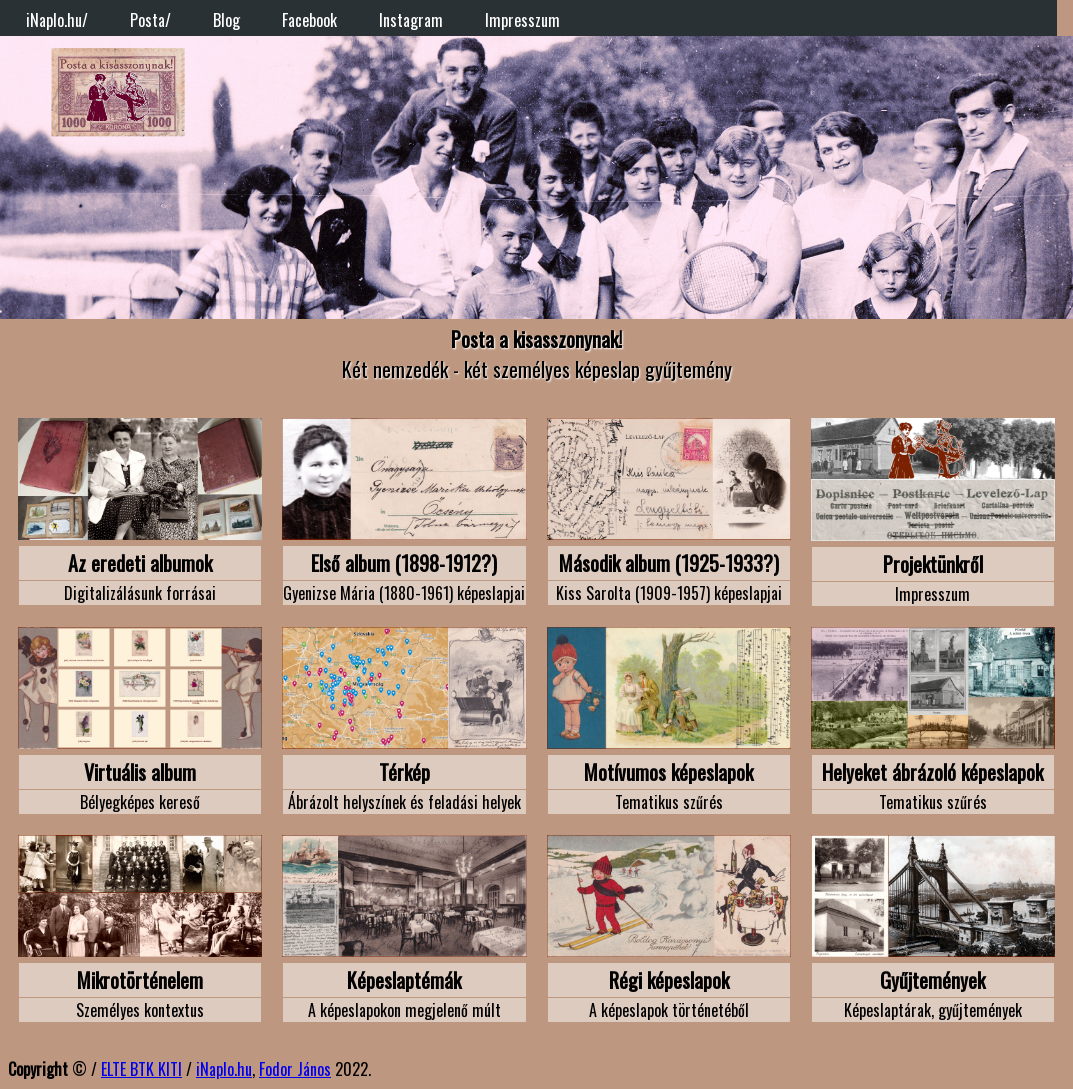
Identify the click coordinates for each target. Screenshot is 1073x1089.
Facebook (309, 20)
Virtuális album (140, 772)
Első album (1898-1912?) (404, 563)
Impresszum (522, 20)
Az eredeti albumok (140, 563)
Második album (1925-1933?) (669, 563)
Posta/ (150, 20)
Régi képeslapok (669, 980)
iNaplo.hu (224, 1069)
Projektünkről (933, 564)
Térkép (404, 772)
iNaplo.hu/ (57, 20)
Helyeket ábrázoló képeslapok (932, 772)
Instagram (411, 20)
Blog (226, 20)
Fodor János (295, 1069)
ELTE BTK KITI (141, 1069)
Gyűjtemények (932, 980)
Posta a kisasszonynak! (536, 339)
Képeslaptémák (404, 980)
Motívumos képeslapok (668, 772)
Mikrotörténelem (140, 980)
